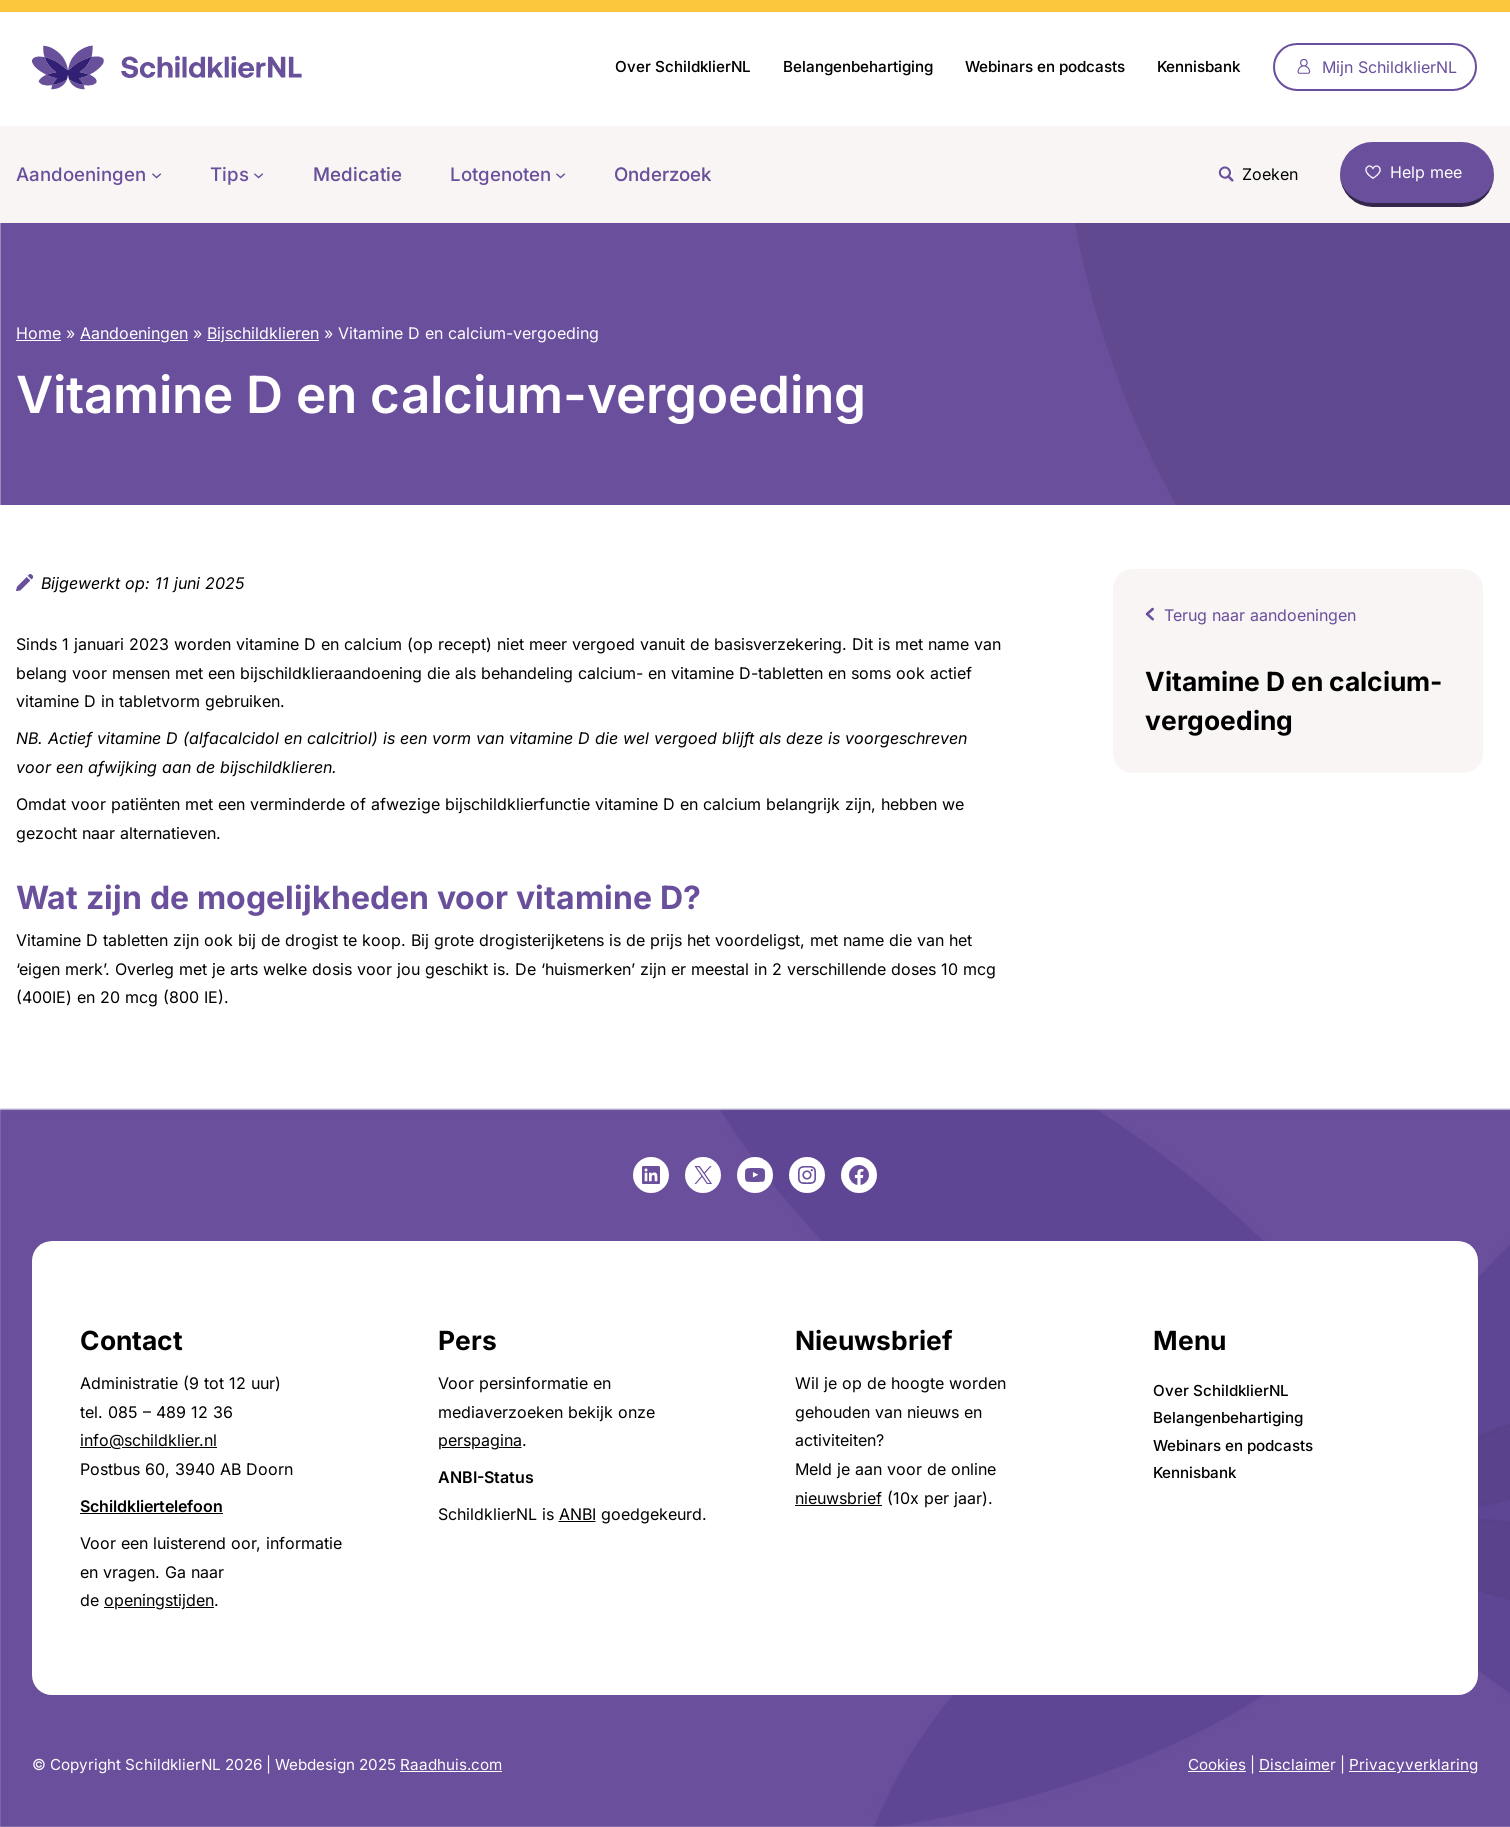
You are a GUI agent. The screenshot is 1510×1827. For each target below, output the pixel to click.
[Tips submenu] (258, 174)
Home (38, 333)
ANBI (577, 1514)
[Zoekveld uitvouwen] (1253, 174)
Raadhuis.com (451, 1764)
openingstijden (159, 1600)
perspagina (480, 1440)
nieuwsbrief (838, 1498)
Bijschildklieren (263, 333)
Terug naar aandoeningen (1260, 615)
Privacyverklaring (1413, 1764)
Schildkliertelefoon (151, 1506)
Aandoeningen (134, 333)
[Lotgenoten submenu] (560, 174)
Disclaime (1294, 1764)
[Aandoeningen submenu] (156, 174)
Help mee (1426, 172)
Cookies (1217, 1764)
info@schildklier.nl (148, 1440)
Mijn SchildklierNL (1389, 67)
